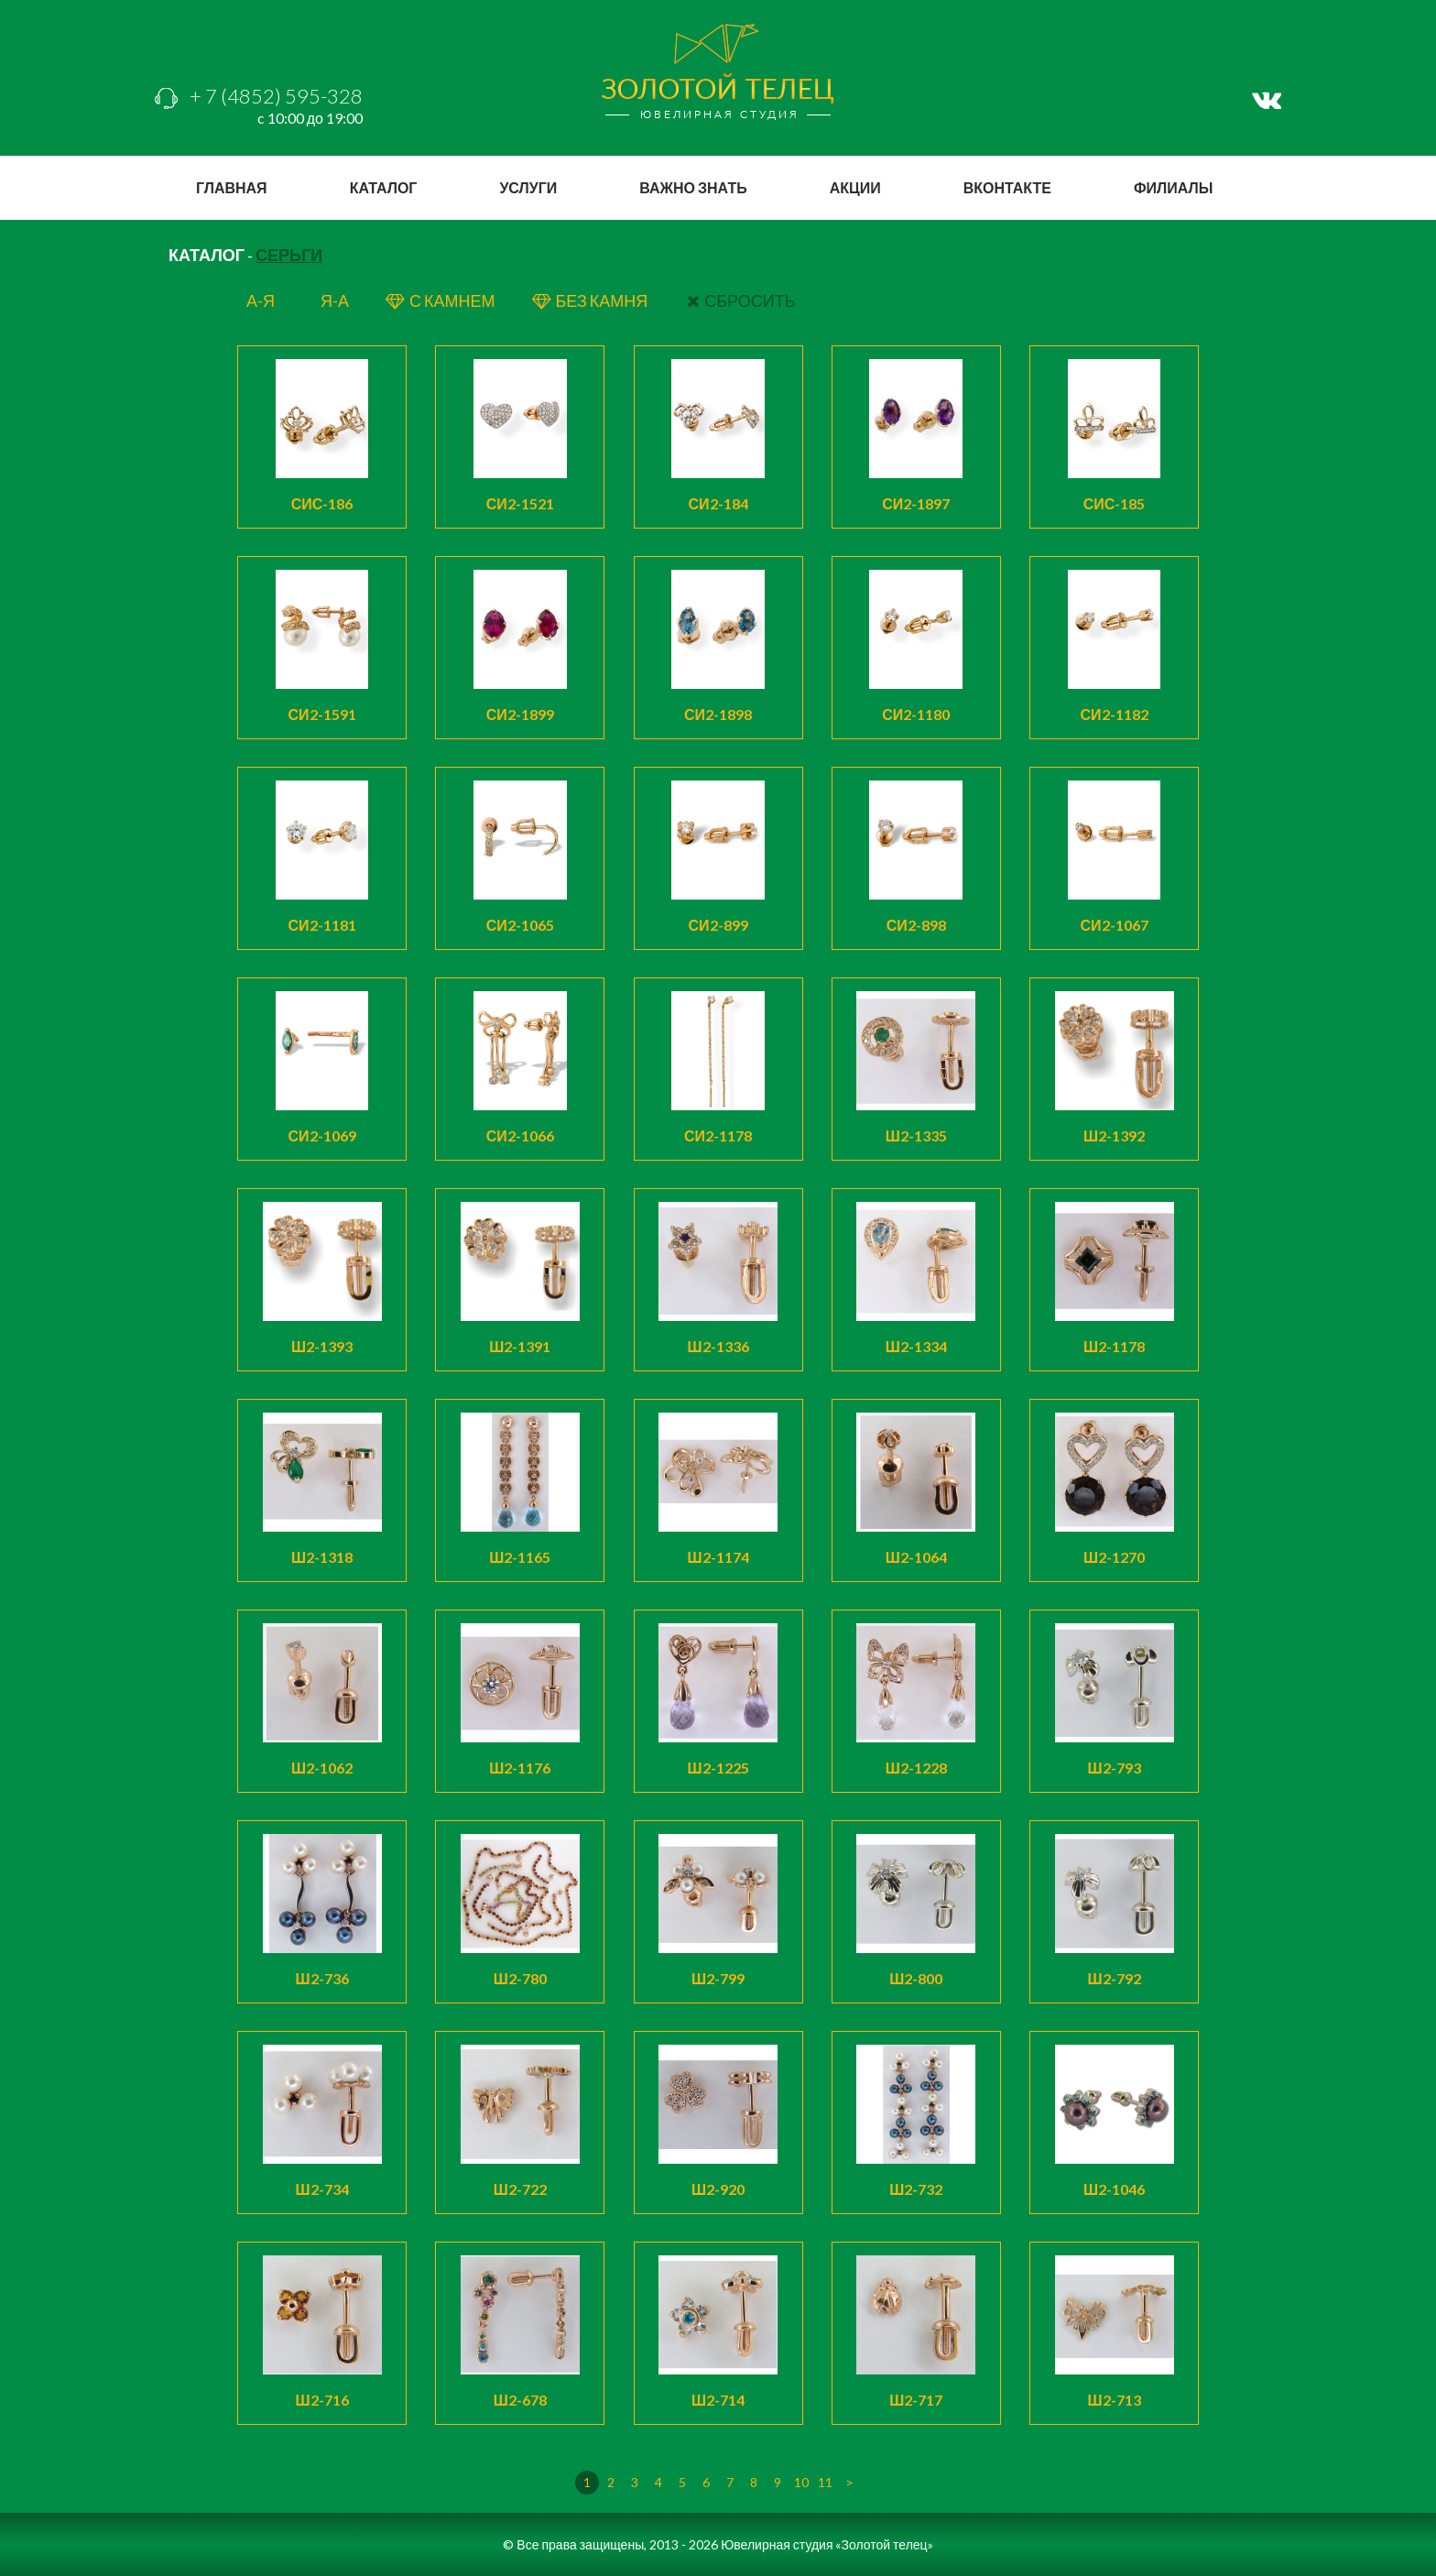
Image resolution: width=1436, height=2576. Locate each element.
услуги (528, 187)
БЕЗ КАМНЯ (591, 300)
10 (801, 2482)
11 (825, 2482)
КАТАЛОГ (207, 255)
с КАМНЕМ (440, 300)
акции (855, 187)
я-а (335, 300)
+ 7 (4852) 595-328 (259, 95)
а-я (260, 300)
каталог (384, 187)
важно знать (692, 187)
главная (231, 187)
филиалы (1173, 187)
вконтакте (1007, 187)
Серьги (289, 255)
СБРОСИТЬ (741, 300)
